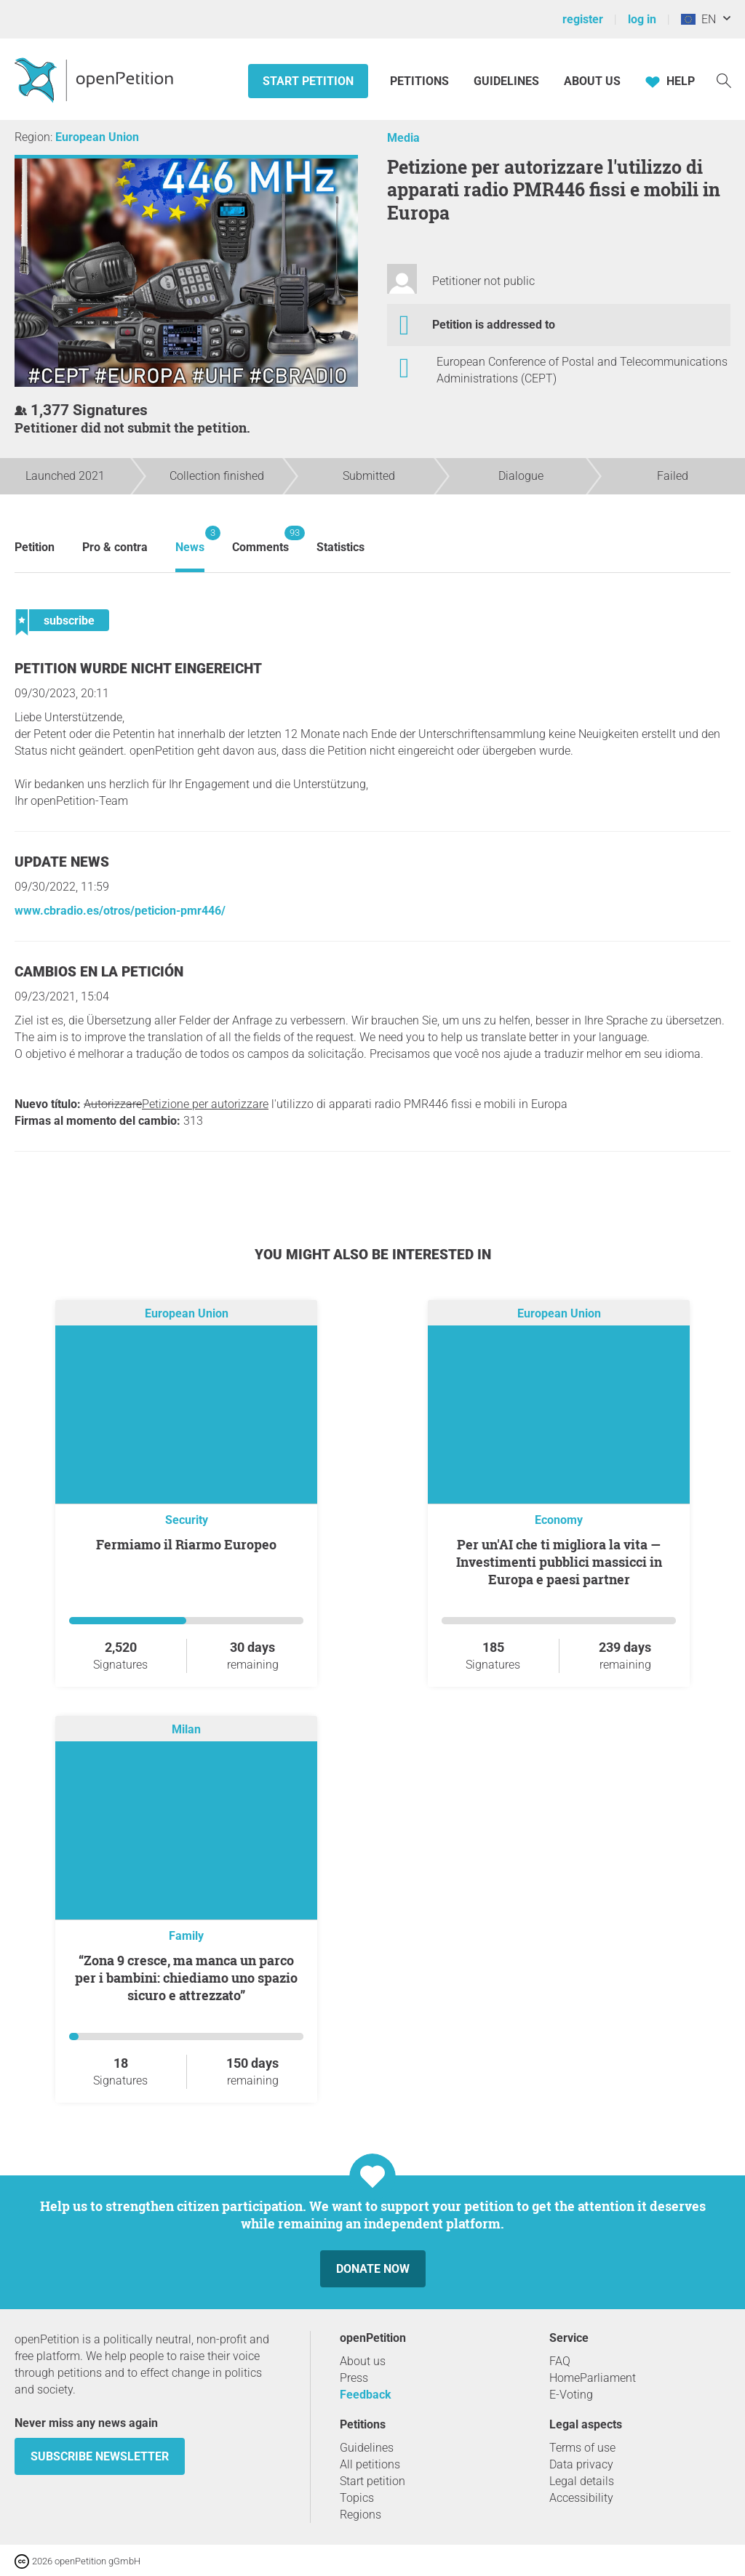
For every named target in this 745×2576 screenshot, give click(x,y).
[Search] (724, 79)
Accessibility (581, 2498)
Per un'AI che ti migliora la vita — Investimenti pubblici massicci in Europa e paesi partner (559, 1562)
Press (354, 2378)
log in (642, 19)
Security (186, 1520)
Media (403, 138)
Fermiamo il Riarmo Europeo (186, 1544)
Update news (62, 862)
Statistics (340, 547)
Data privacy (581, 2464)
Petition (35, 547)
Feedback (365, 2395)
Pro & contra (115, 547)
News (189, 540)
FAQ (559, 2361)
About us (592, 81)
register (582, 19)
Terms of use (582, 2448)
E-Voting (571, 2395)
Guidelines (506, 81)
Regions (360, 2514)
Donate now (373, 2269)
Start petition (308, 81)
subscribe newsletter (100, 2456)
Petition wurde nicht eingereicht (138, 668)
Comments (260, 540)
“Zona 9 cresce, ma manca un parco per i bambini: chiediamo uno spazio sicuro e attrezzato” (186, 1977)
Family (186, 1936)
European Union (97, 137)
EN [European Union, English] (698, 19)
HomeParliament (592, 2378)
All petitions (370, 2464)
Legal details (581, 2481)
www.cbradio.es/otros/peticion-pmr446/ (120, 911)
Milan (186, 1730)
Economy (559, 1520)
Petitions (421, 81)
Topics (357, 2498)
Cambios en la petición (99, 971)
